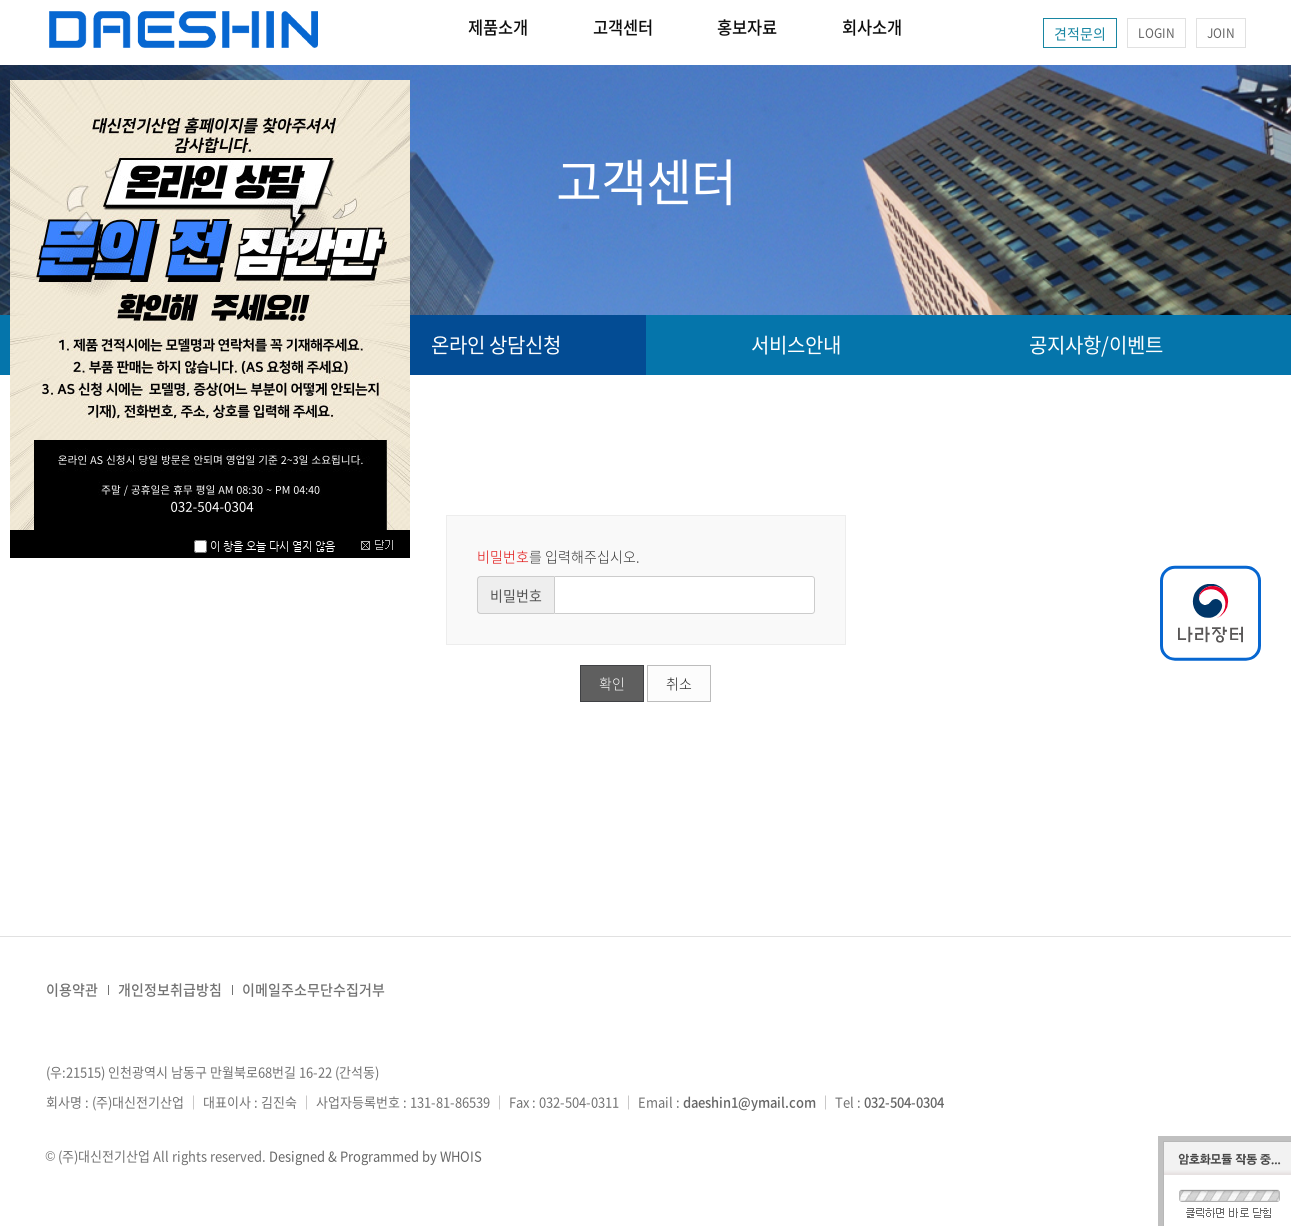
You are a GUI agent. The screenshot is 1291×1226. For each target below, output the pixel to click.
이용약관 (72, 989)
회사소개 (947, 32)
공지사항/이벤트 (1096, 344)
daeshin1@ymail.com (749, 1101)
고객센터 (655, 32)
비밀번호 (516, 595)
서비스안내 (796, 344)
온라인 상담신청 (496, 344)
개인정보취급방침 (170, 989)
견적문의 (1080, 33)
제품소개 (509, 32)
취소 (679, 683)
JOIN (1221, 33)
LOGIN (1156, 33)
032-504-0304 (904, 1101)
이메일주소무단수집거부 (313, 989)
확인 (612, 683)
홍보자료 (801, 32)
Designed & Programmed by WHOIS (375, 1155)
